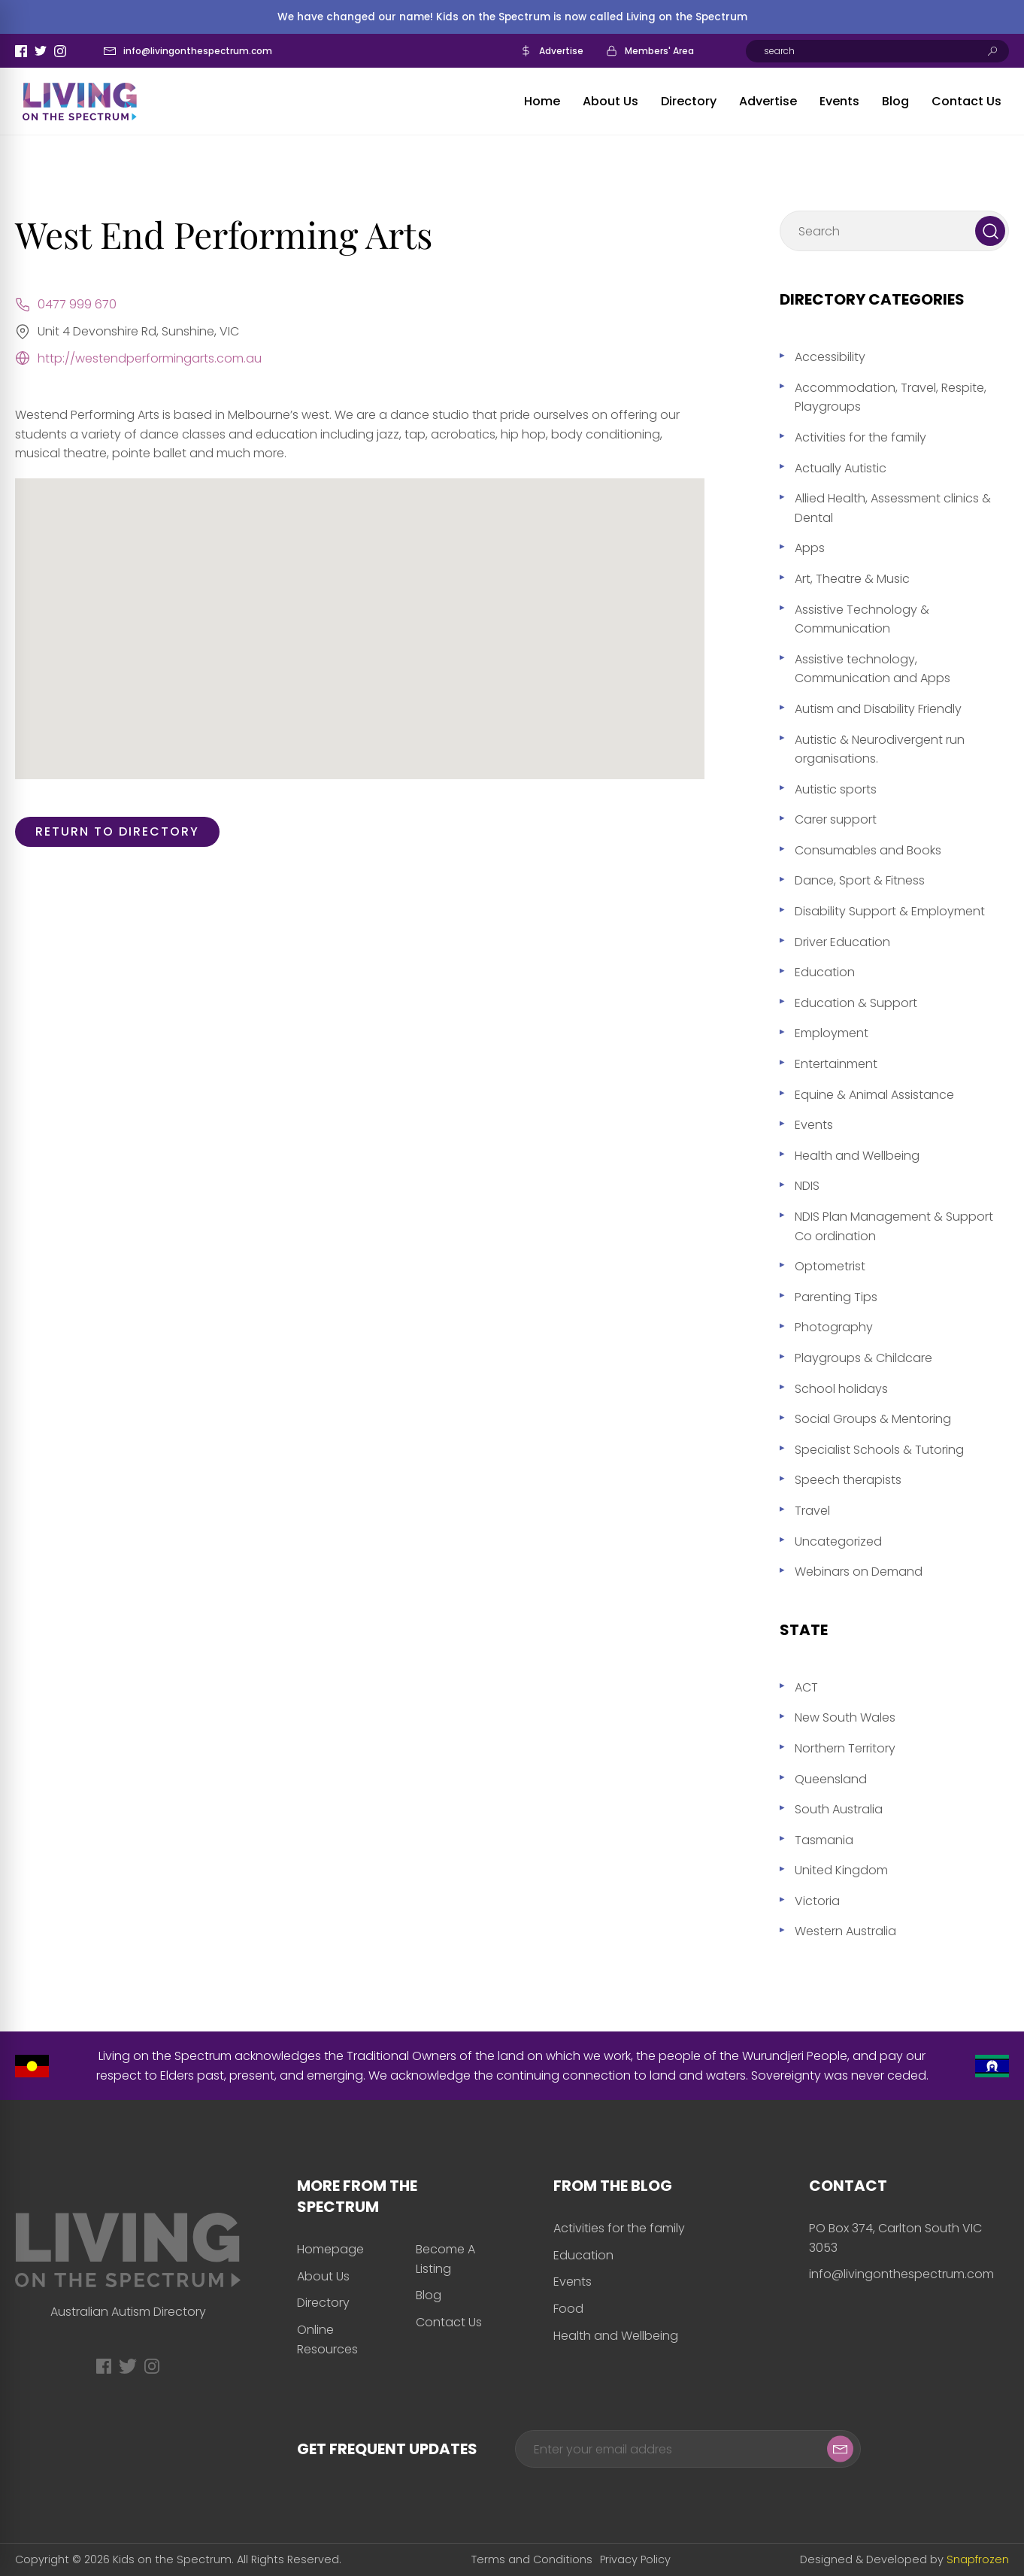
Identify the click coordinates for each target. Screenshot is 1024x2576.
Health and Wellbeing (857, 1155)
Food (568, 2308)
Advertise (561, 50)
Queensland (831, 1779)
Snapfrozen (978, 2559)
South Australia (839, 1809)
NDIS (807, 1185)
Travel (812, 1510)
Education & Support (856, 1003)
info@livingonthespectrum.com (197, 50)
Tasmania (824, 1840)
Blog (895, 101)
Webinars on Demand (859, 1571)
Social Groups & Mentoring (873, 1419)
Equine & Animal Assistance (874, 1094)
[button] (359, 615)
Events (839, 101)
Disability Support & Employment (890, 911)
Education (825, 972)
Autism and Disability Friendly (878, 709)
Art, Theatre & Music (852, 578)
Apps (810, 548)
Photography (834, 1327)
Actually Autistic (840, 468)
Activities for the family (860, 437)
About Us (610, 101)
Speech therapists (848, 1479)
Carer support (836, 819)
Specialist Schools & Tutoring (879, 1449)
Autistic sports (836, 789)
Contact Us (966, 101)
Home (542, 101)
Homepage (330, 2249)
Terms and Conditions (531, 2559)
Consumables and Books (868, 850)
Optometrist (830, 1266)
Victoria (817, 1901)
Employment (831, 1033)
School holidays (841, 1388)
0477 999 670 (77, 304)
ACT (806, 1687)
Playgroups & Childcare (863, 1358)
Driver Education (842, 942)
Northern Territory (845, 1748)
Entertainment (836, 1064)
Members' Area (659, 50)
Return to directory (117, 831)
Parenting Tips (836, 1297)
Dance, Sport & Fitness (860, 880)
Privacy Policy (635, 2559)
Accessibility (830, 357)
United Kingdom (841, 1870)
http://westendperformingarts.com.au (150, 358)
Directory (688, 101)
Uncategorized (838, 1541)
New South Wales (845, 1717)
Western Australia (845, 1931)
